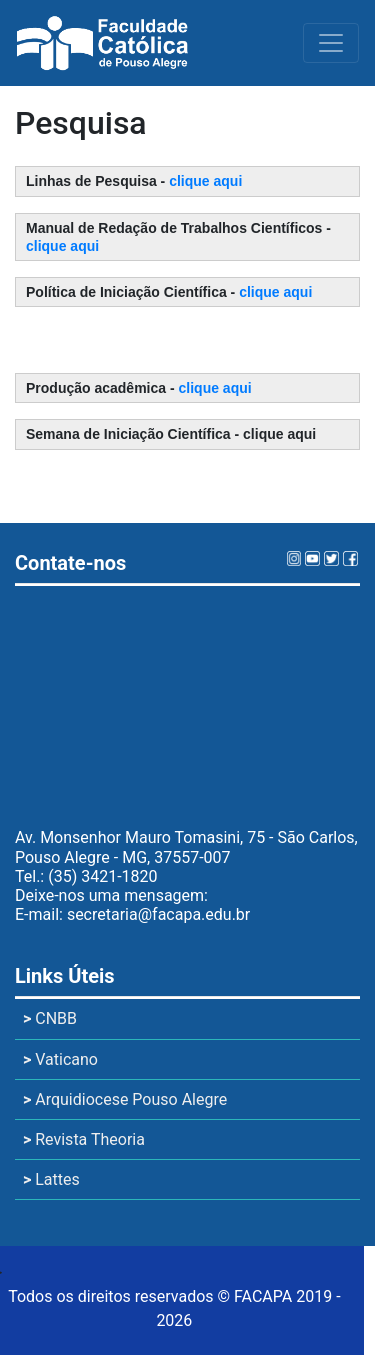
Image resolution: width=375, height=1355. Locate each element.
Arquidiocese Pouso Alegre (125, 1099)
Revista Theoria (84, 1139)
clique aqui (205, 181)
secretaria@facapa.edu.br (158, 914)
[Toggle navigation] (331, 43)
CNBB (50, 1018)
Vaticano (60, 1059)
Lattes (51, 1179)
